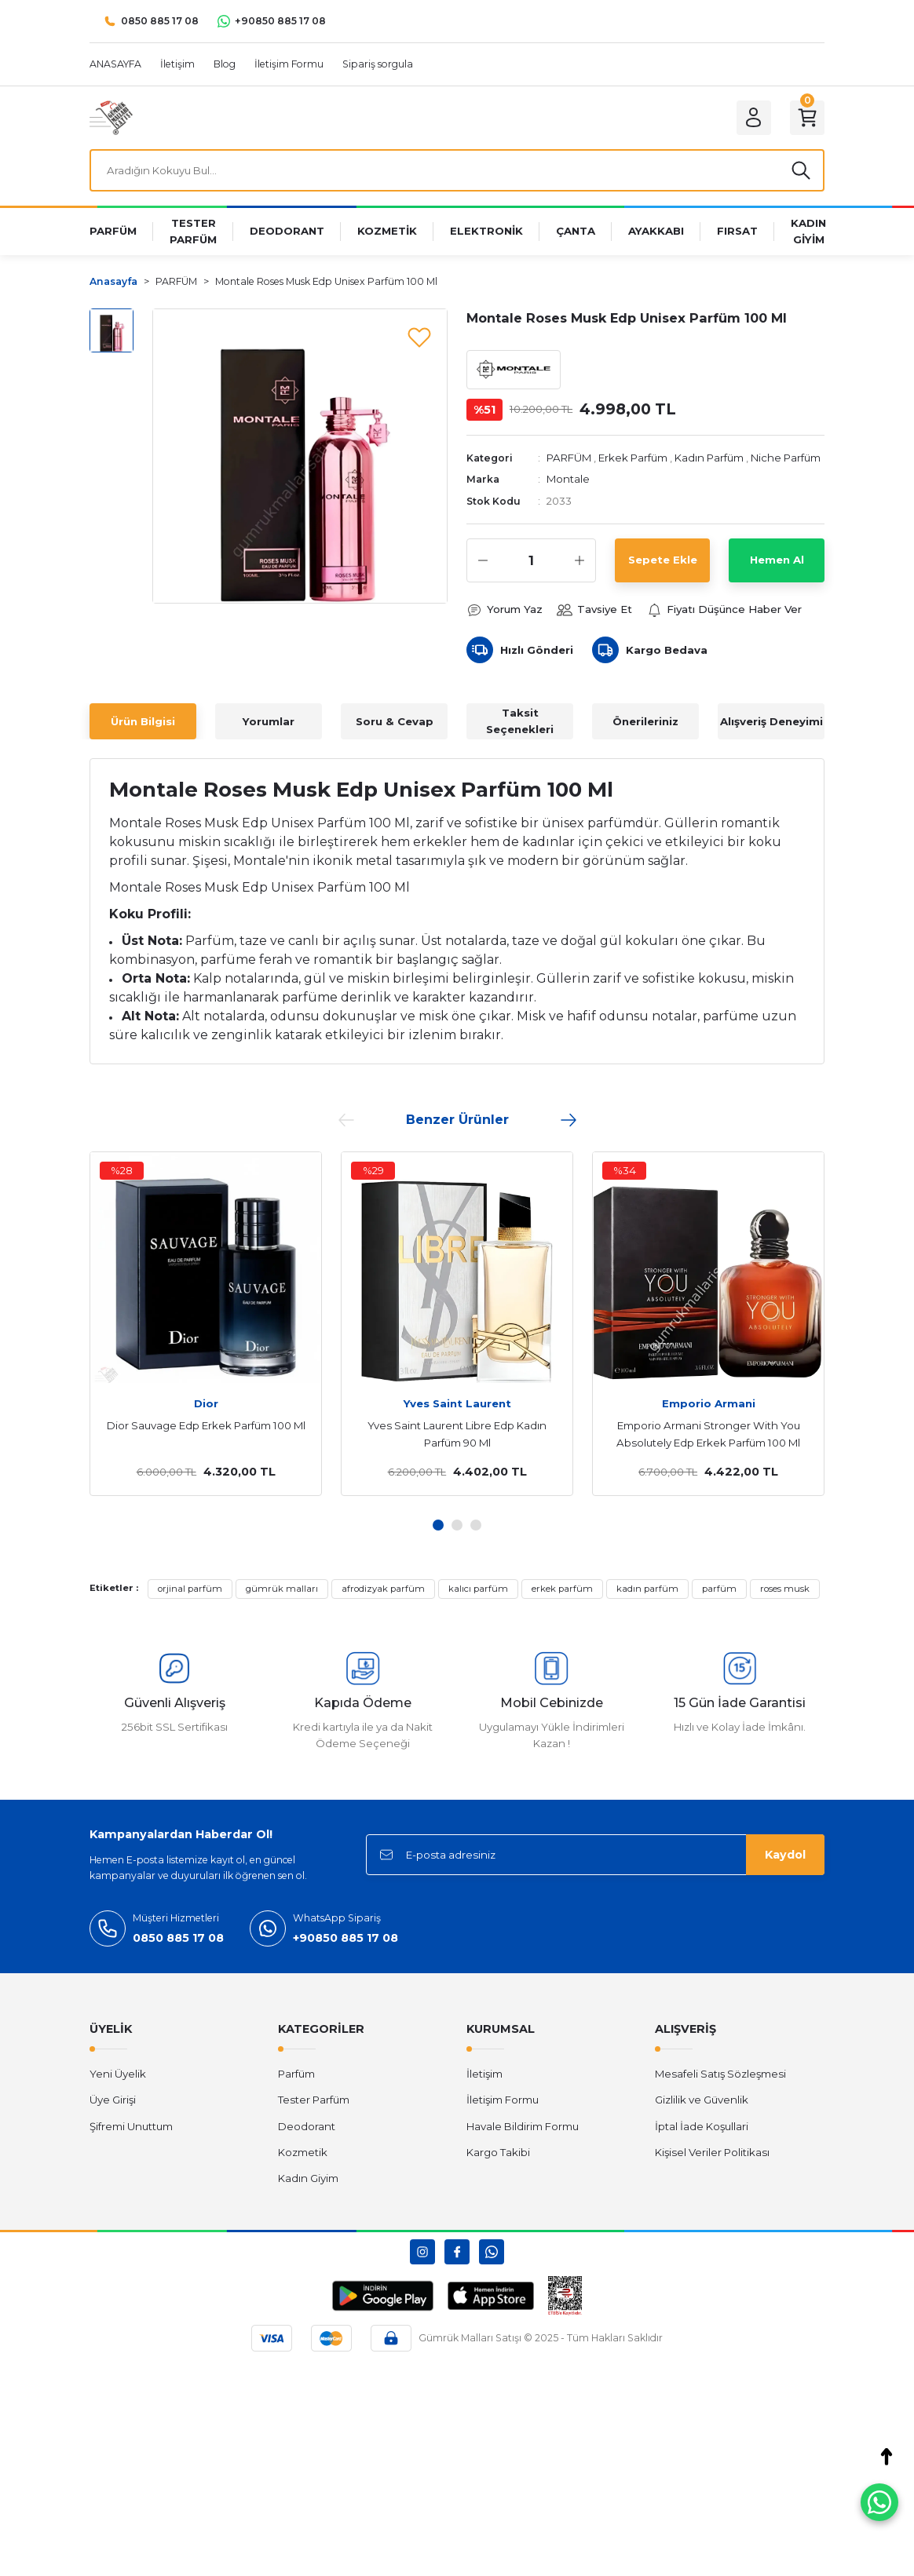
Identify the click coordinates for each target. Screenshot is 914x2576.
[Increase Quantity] (579, 560)
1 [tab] (438, 1525)
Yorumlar (268, 721)
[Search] (457, 170)
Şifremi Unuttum (131, 2126)
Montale (568, 479)
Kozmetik (302, 2152)
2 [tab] (457, 1525)
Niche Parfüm (786, 457)
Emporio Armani (708, 1403)
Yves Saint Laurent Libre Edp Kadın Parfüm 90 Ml (457, 1434)
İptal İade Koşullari (701, 2126)
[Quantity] (531, 560)
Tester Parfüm (313, 2099)
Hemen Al (777, 559)
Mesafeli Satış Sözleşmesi (720, 2073)
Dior (206, 1403)
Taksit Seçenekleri (520, 720)
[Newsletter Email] (595, 1854)
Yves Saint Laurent (457, 1403)
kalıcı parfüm (478, 1588)
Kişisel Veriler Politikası (712, 2152)
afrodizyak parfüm (383, 1588)
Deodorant (306, 2126)
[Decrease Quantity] (483, 560)
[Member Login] (754, 117)
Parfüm (296, 2073)
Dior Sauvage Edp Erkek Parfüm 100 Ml (206, 1425)
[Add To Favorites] (419, 337)
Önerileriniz (645, 721)
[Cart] (807, 117)
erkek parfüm (562, 1588)
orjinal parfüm (190, 1588)
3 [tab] (475, 1525)
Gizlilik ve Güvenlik (701, 2099)
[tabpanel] (205, 1323)
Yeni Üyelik (118, 2073)
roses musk (785, 1588)
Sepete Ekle (662, 559)
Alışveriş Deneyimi (771, 721)
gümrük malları (282, 1588)
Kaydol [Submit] (785, 1855)
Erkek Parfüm (632, 457)
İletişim (484, 2073)
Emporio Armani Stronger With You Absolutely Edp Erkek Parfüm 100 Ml (708, 1434)
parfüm (719, 1588)
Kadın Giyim (308, 2178)
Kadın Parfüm (709, 457)
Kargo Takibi (498, 2152)
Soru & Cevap (394, 721)
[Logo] (111, 116)
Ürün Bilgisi (143, 721)
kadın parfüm (647, 1588)
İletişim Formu (502, 2099)
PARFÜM (569, 457)
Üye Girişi (113, 2099)
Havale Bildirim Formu (522, 2126)
